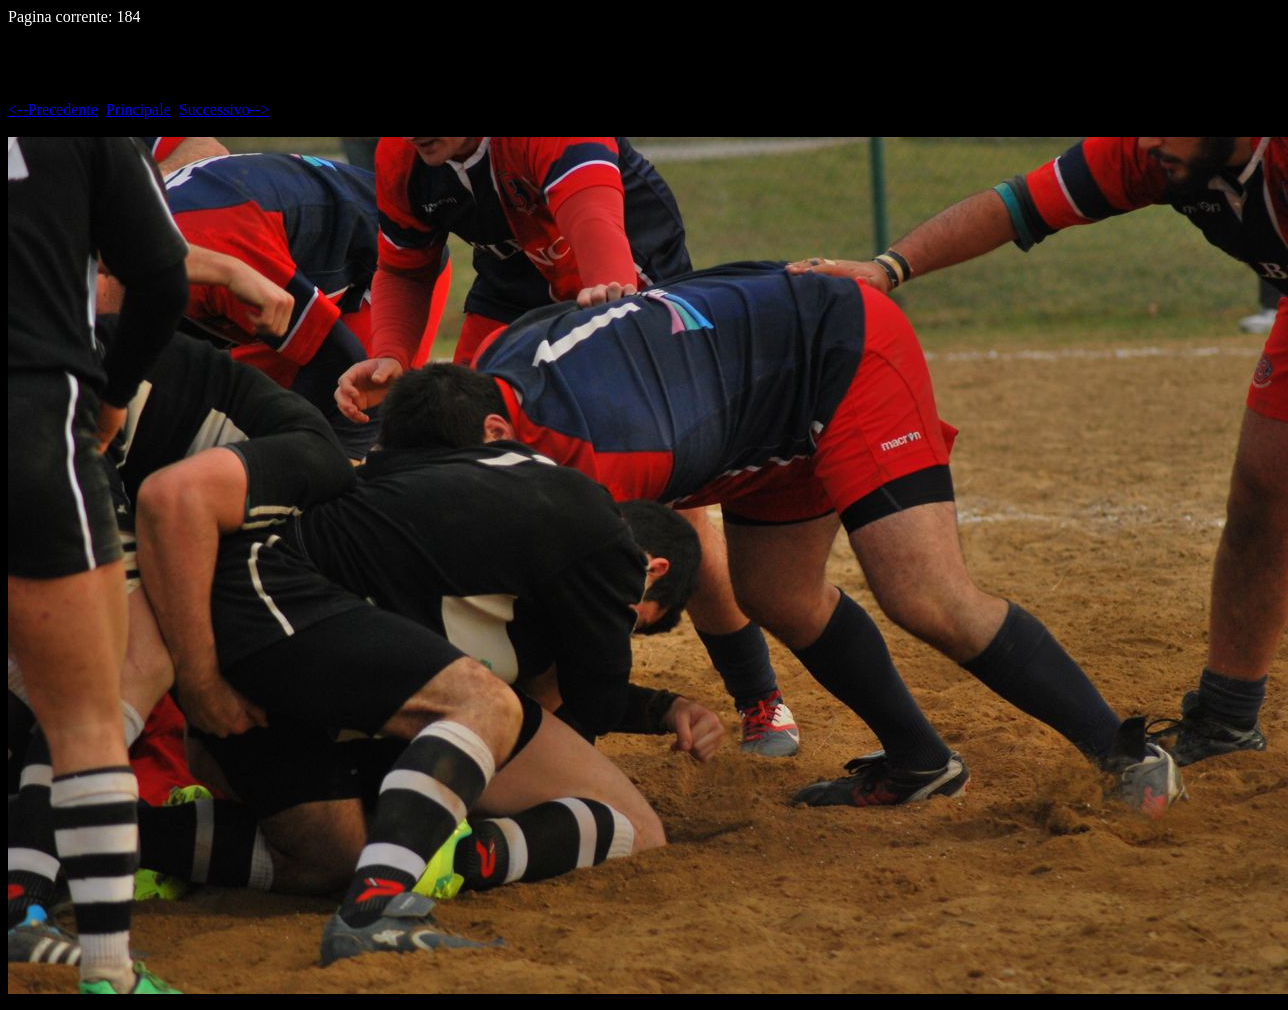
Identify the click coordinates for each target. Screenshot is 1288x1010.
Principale (138, 109)
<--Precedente (53, 109)
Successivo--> (224, 109)
